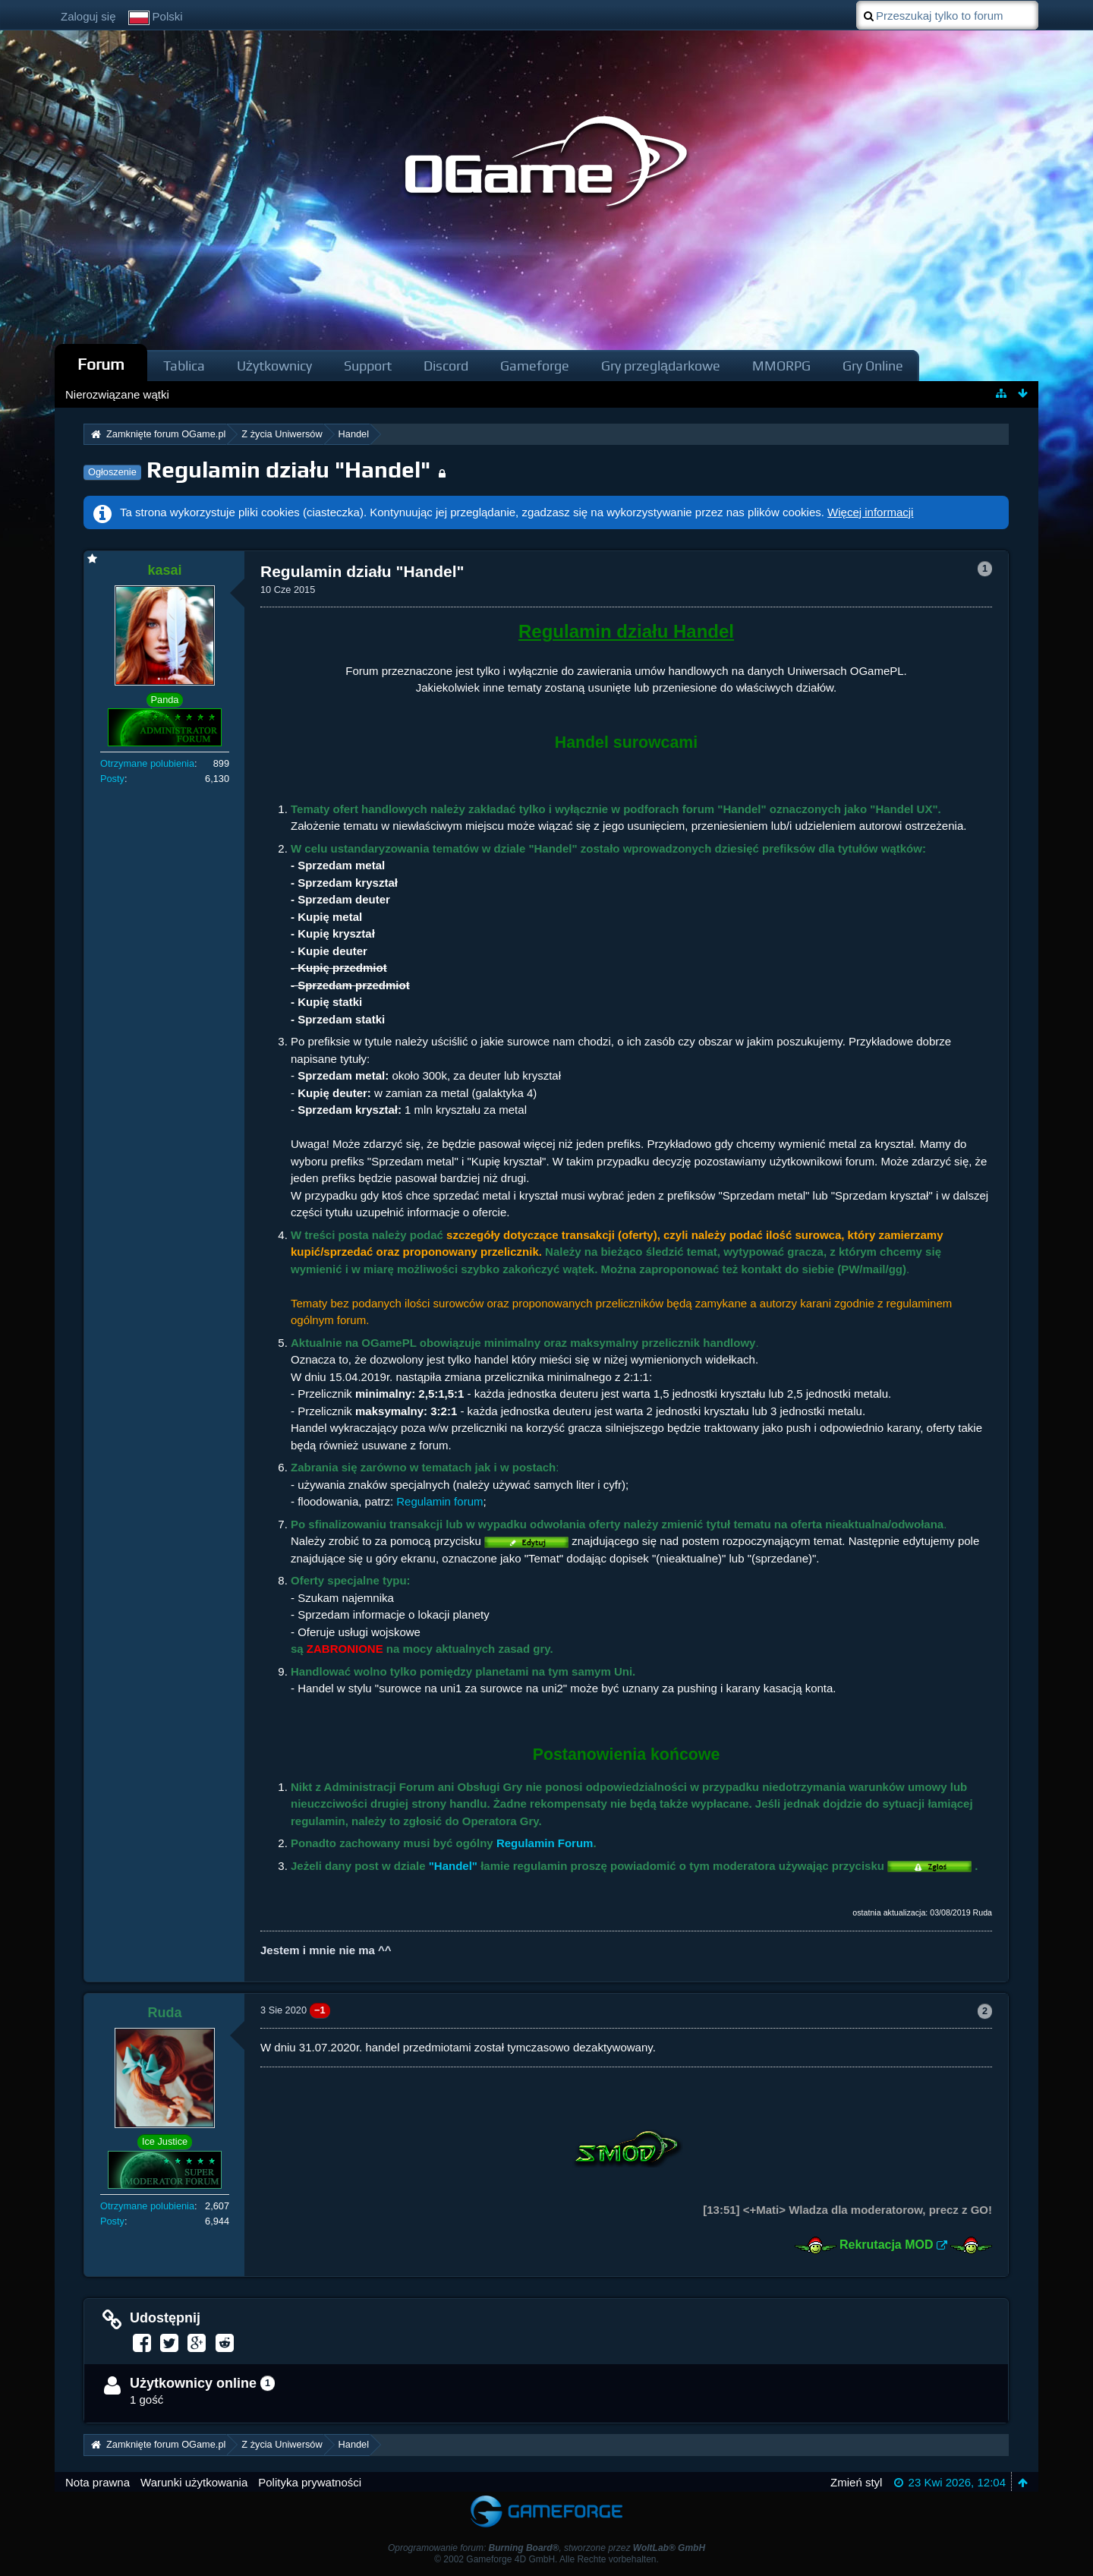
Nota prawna (97, 2482)
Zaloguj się (88, 16)
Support (368, 366)
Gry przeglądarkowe (660, 366)
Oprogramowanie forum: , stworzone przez (546, 2548)
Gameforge (534, 366)
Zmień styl (856, 2482)
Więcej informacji (870, 512)
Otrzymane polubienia (147, 763)
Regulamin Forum (545, 1843)
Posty (112, 778)
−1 (320, 2010)
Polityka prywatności (309, 2482)
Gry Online (873, 366)
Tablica (184, 366)
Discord (446, 366)
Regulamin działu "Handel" (288, 469)
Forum (100, 364)
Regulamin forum (439, 1501)
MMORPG (781, 366)
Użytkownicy (274, 366)
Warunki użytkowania (193, 2482)
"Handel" (453, 1865)
